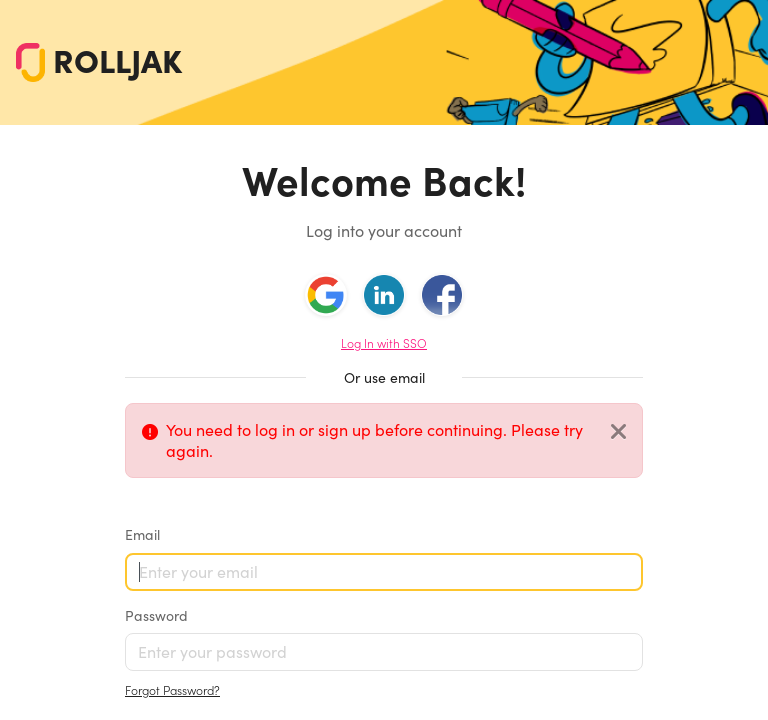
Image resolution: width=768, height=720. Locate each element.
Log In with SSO (384, 343)
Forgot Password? (172, 690)
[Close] (618, 432)
